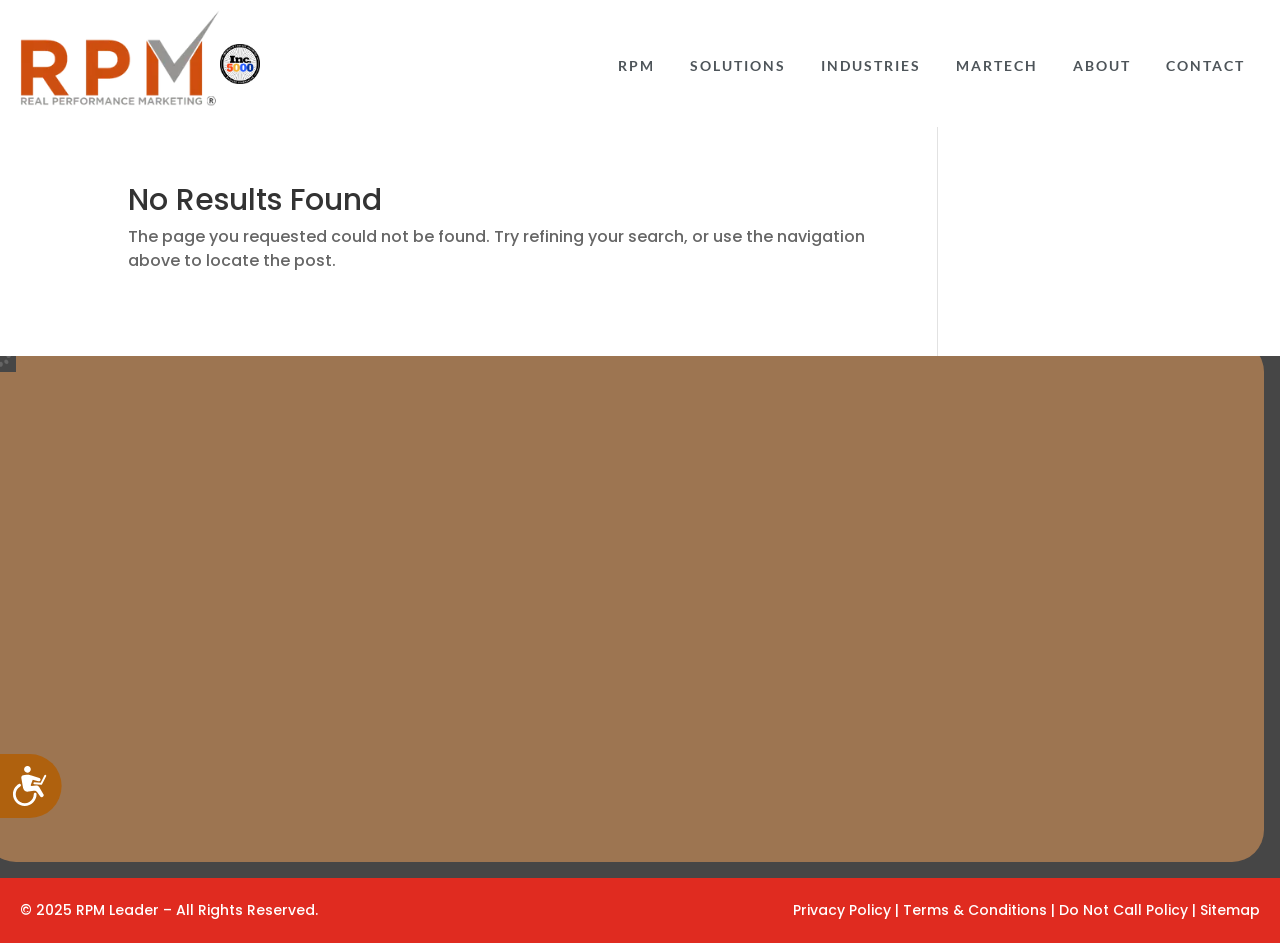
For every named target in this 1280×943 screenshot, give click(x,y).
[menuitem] (636, 63)
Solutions (738, 66)
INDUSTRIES (871, 66)
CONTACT (1205, 66)
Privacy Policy (842, 910)
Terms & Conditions (977, 910)
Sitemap (1230, 910)
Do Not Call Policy (1125, 910)
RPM (636, 66)
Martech (997, 66)
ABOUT (1102, 66)
